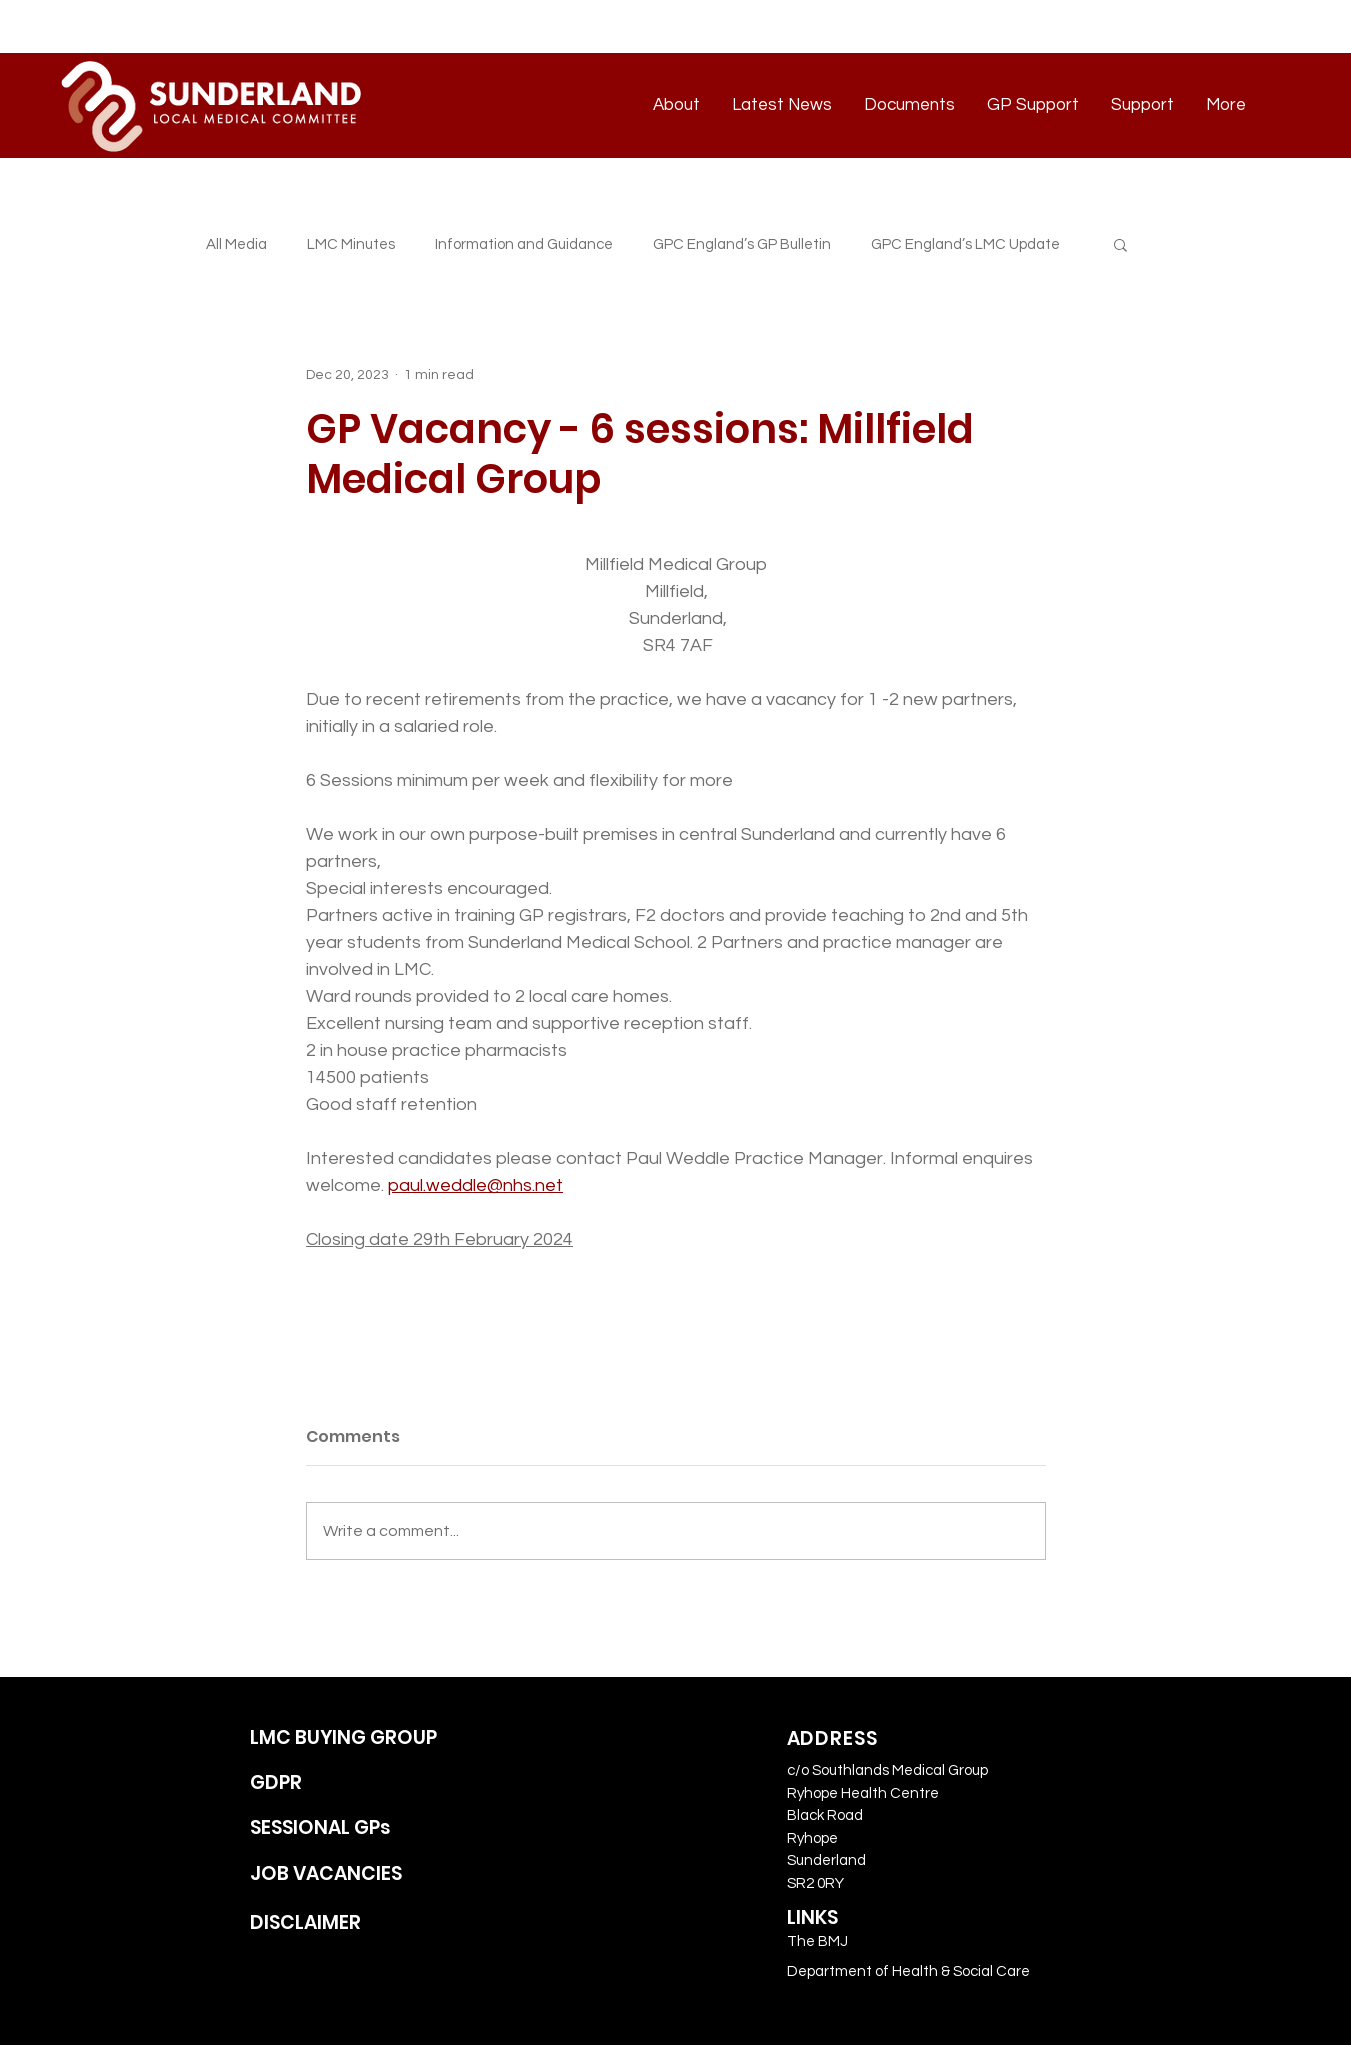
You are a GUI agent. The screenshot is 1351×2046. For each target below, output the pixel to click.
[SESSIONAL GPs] (367, 1828)
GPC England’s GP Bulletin (742, 244)
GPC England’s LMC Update (965, 244)
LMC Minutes (351, 244)
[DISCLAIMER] (367, 1923)
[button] (1120, 244)
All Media (236, 244)
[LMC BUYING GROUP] (367, 1738)
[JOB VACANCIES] (367, 1874)
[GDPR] (367, 1783)
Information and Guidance (524, 244)
